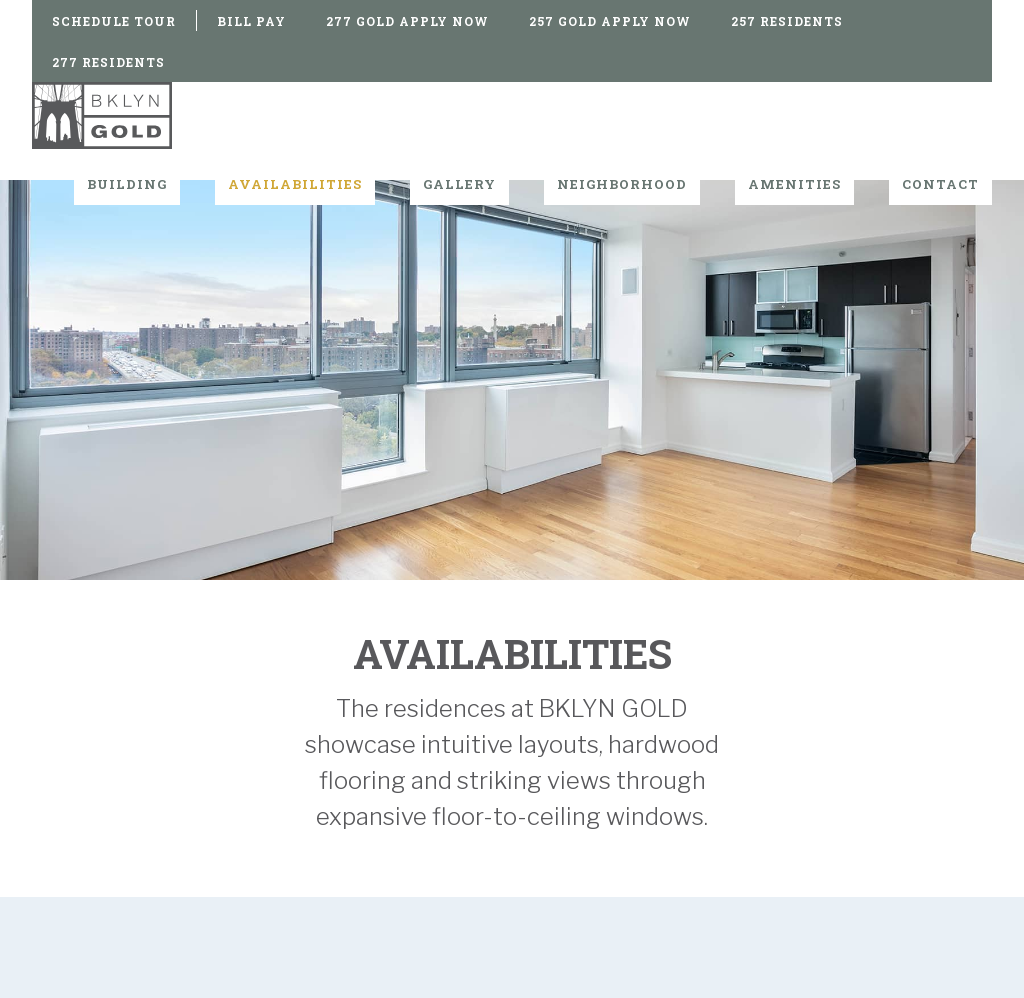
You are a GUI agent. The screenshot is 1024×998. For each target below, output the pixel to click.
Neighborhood (622, 184)
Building (127, 184)
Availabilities (295, 184)
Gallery (459, 184)
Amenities (794, 184)
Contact (940, 184)
